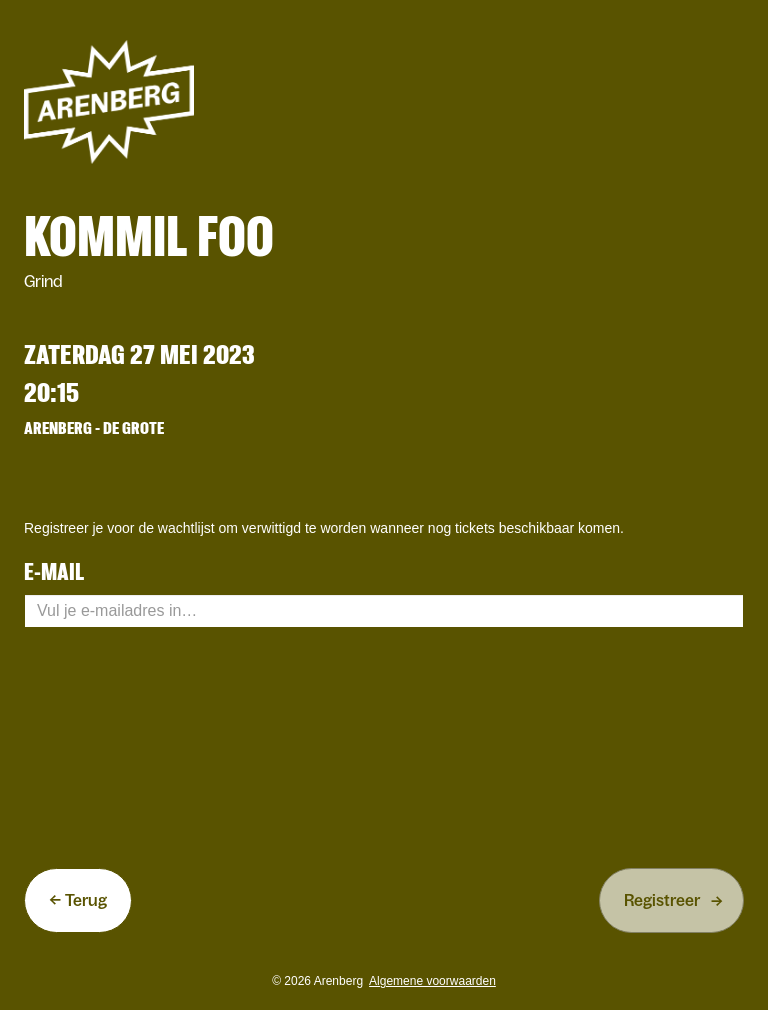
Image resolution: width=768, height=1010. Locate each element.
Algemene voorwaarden (432, 981)
